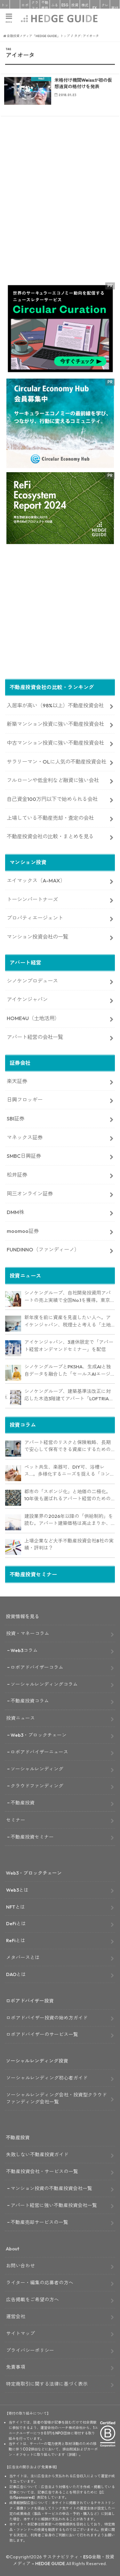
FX (94, 8)
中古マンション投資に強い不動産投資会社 (55, 743)
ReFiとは (15, 1940)
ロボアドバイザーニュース (39, 1752)
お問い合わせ (20, 2266)
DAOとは (16, 1974)
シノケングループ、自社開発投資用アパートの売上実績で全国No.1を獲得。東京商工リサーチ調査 (67, 1297)
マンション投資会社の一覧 (37, 937)
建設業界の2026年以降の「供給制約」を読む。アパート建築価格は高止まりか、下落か (68, 1520)
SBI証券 (15, 1118)
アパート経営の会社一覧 (35, 1037)
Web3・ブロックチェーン (39, 1735)
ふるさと (54, 8)
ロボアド (24, 8)
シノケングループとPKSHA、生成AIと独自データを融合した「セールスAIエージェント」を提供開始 (67, 1371)
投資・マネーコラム (27, 1633)
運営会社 (15, 2316)
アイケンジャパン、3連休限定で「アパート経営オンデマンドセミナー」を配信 (68, 1345)
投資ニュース (20, 1718)
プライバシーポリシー (30, 2350)
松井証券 (17, 1175)
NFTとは (15, 1907)
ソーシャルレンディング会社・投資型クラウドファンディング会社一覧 (56, 2098)
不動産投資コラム (30, 1701)
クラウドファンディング (37, 1786)
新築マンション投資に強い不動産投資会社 (55, 724)
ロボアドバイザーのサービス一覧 (42, 2034)
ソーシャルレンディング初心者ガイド (47, 2078)
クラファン (34, 7)
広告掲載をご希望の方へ (32, 2299)
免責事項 (15, 2367)
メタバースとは (23, 1957)
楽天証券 (17, 1081)
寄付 (114, 8)
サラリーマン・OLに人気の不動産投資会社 (56, 761)
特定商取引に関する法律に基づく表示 (47, 2384)
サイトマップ (20, 2333)
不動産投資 (44, 7)
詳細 (72, 2454)
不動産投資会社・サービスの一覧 (42, 2171)
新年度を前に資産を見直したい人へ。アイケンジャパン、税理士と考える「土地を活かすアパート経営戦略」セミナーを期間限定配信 (67, 1321)
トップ (4, 8)
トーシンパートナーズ (32, 899)
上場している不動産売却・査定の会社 (50, 818)
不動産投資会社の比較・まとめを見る (50, 836)
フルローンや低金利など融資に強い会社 (53, 780)
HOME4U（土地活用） (33, 1018)
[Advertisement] (60, 211)
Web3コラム (24, 1650)
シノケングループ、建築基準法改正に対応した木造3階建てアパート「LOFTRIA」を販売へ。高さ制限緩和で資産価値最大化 (69, 1395)
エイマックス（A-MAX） (36, 880)
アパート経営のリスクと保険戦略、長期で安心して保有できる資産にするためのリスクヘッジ (67, 1446)
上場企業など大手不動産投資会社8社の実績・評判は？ (69, 1544)
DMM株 (15, 1212)
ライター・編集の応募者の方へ (39, 2283)
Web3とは (17, 1890)
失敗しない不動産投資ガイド (37, 2154)
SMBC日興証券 (24, 1156)
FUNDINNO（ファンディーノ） (43, 1249)
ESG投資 (64, 8)
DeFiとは (16, 1923)
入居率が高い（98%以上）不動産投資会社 (55, 705)
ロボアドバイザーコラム (37, 1667)
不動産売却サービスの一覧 (39, 2222)
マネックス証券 (25, 1137)
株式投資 (84, 8)
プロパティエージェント (35, 918)
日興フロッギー (25, 1099)
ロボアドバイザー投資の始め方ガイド (47, 2018)
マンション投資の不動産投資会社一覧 (51, 2188)
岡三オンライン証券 (30, 1193)
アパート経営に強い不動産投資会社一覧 (54, 2205)
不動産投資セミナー (32, 1837)
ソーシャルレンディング (37, 1769)
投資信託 (74, 8)
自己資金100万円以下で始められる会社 (52, 799)
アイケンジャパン (27, 999)
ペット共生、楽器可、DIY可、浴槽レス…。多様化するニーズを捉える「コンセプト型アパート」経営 (69, 1471)
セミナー (15, 1820)
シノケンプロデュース (32, 981)
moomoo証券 (23, 1231)
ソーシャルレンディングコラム (44, 1684)
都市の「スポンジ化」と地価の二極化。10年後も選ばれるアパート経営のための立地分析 (67, 1495)
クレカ (104, 8)
